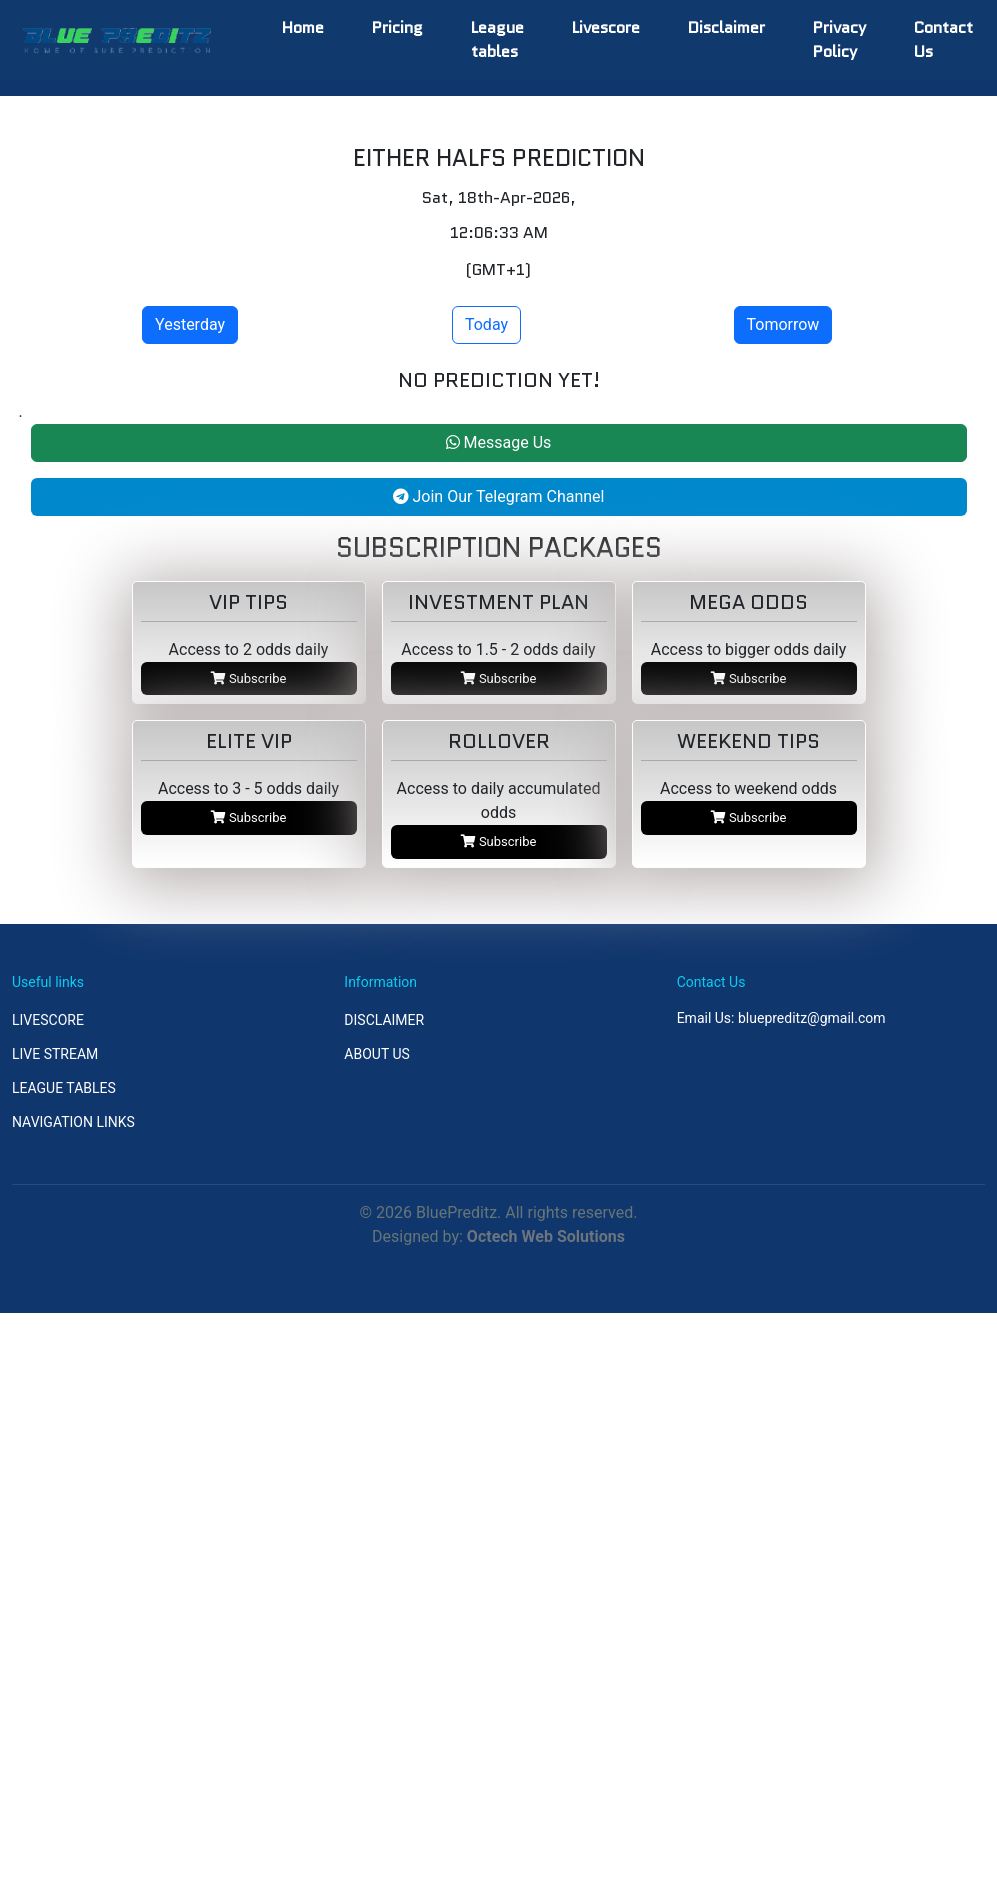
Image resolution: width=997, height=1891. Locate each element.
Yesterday (190, 324)
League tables (497, 39)
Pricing (397, 27)
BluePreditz (456, 1212)
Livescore (606, 27)
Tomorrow (783, 324)
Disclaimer (726, 27)
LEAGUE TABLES (64, 1088)
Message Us (499, 442)
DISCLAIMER (384, 1020)
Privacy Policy (839, 39)
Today (486, 324)
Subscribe (249, 678)
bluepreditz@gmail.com (812, 1018)
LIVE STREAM (55, 1054)
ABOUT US (377, 1054)
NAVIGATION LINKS (73, 1122)
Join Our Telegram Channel (499, 496)
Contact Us (943, 39)
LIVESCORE (48, 1020)
